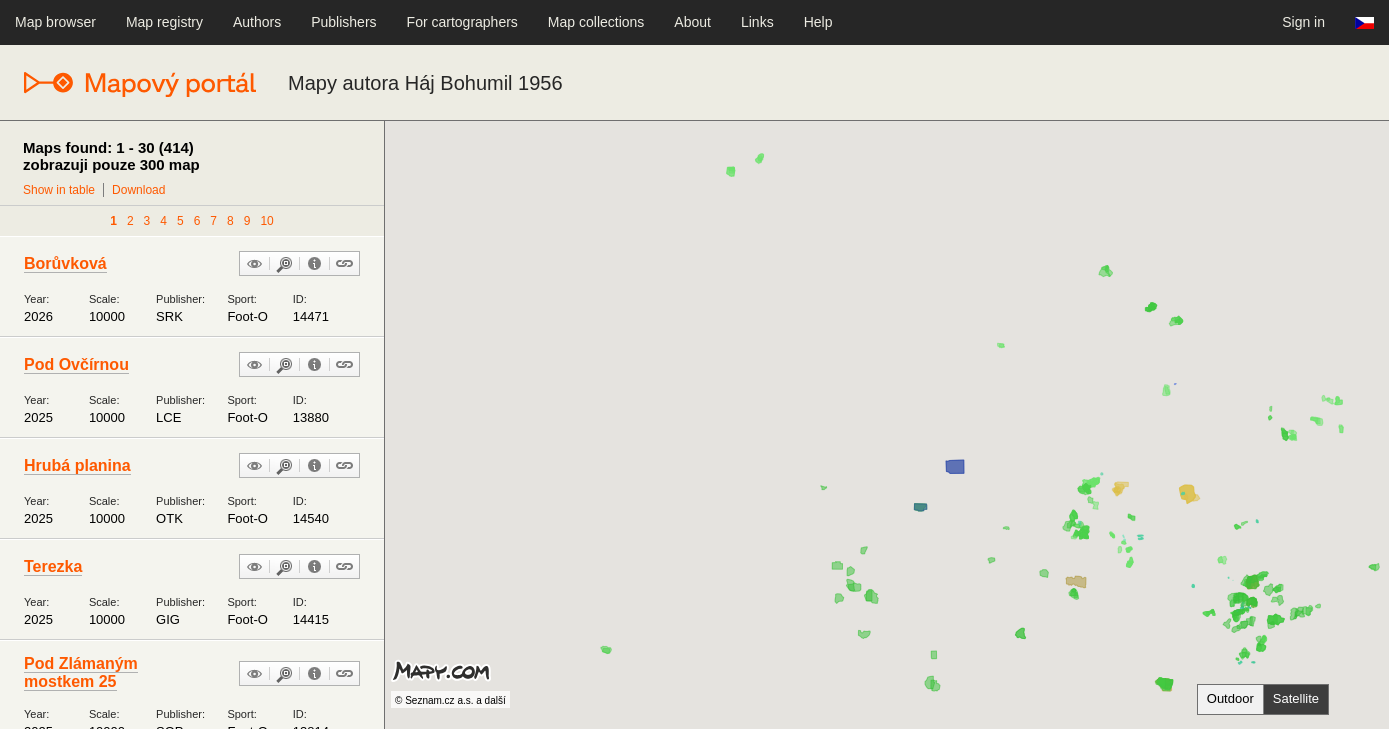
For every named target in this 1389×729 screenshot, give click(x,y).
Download (138, 190)
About (692, 22)
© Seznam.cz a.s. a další (450, 700)
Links (757, 22)
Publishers (343, 22)
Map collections (596, 22)
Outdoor (1230, 698)
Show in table (59, 190)
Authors (257, 22)
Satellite (1296, 698)
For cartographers (462, 22)
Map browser (55, 22)
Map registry (164, 22)
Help (818, 22)
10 (266, 221)
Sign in (1303, 22)
